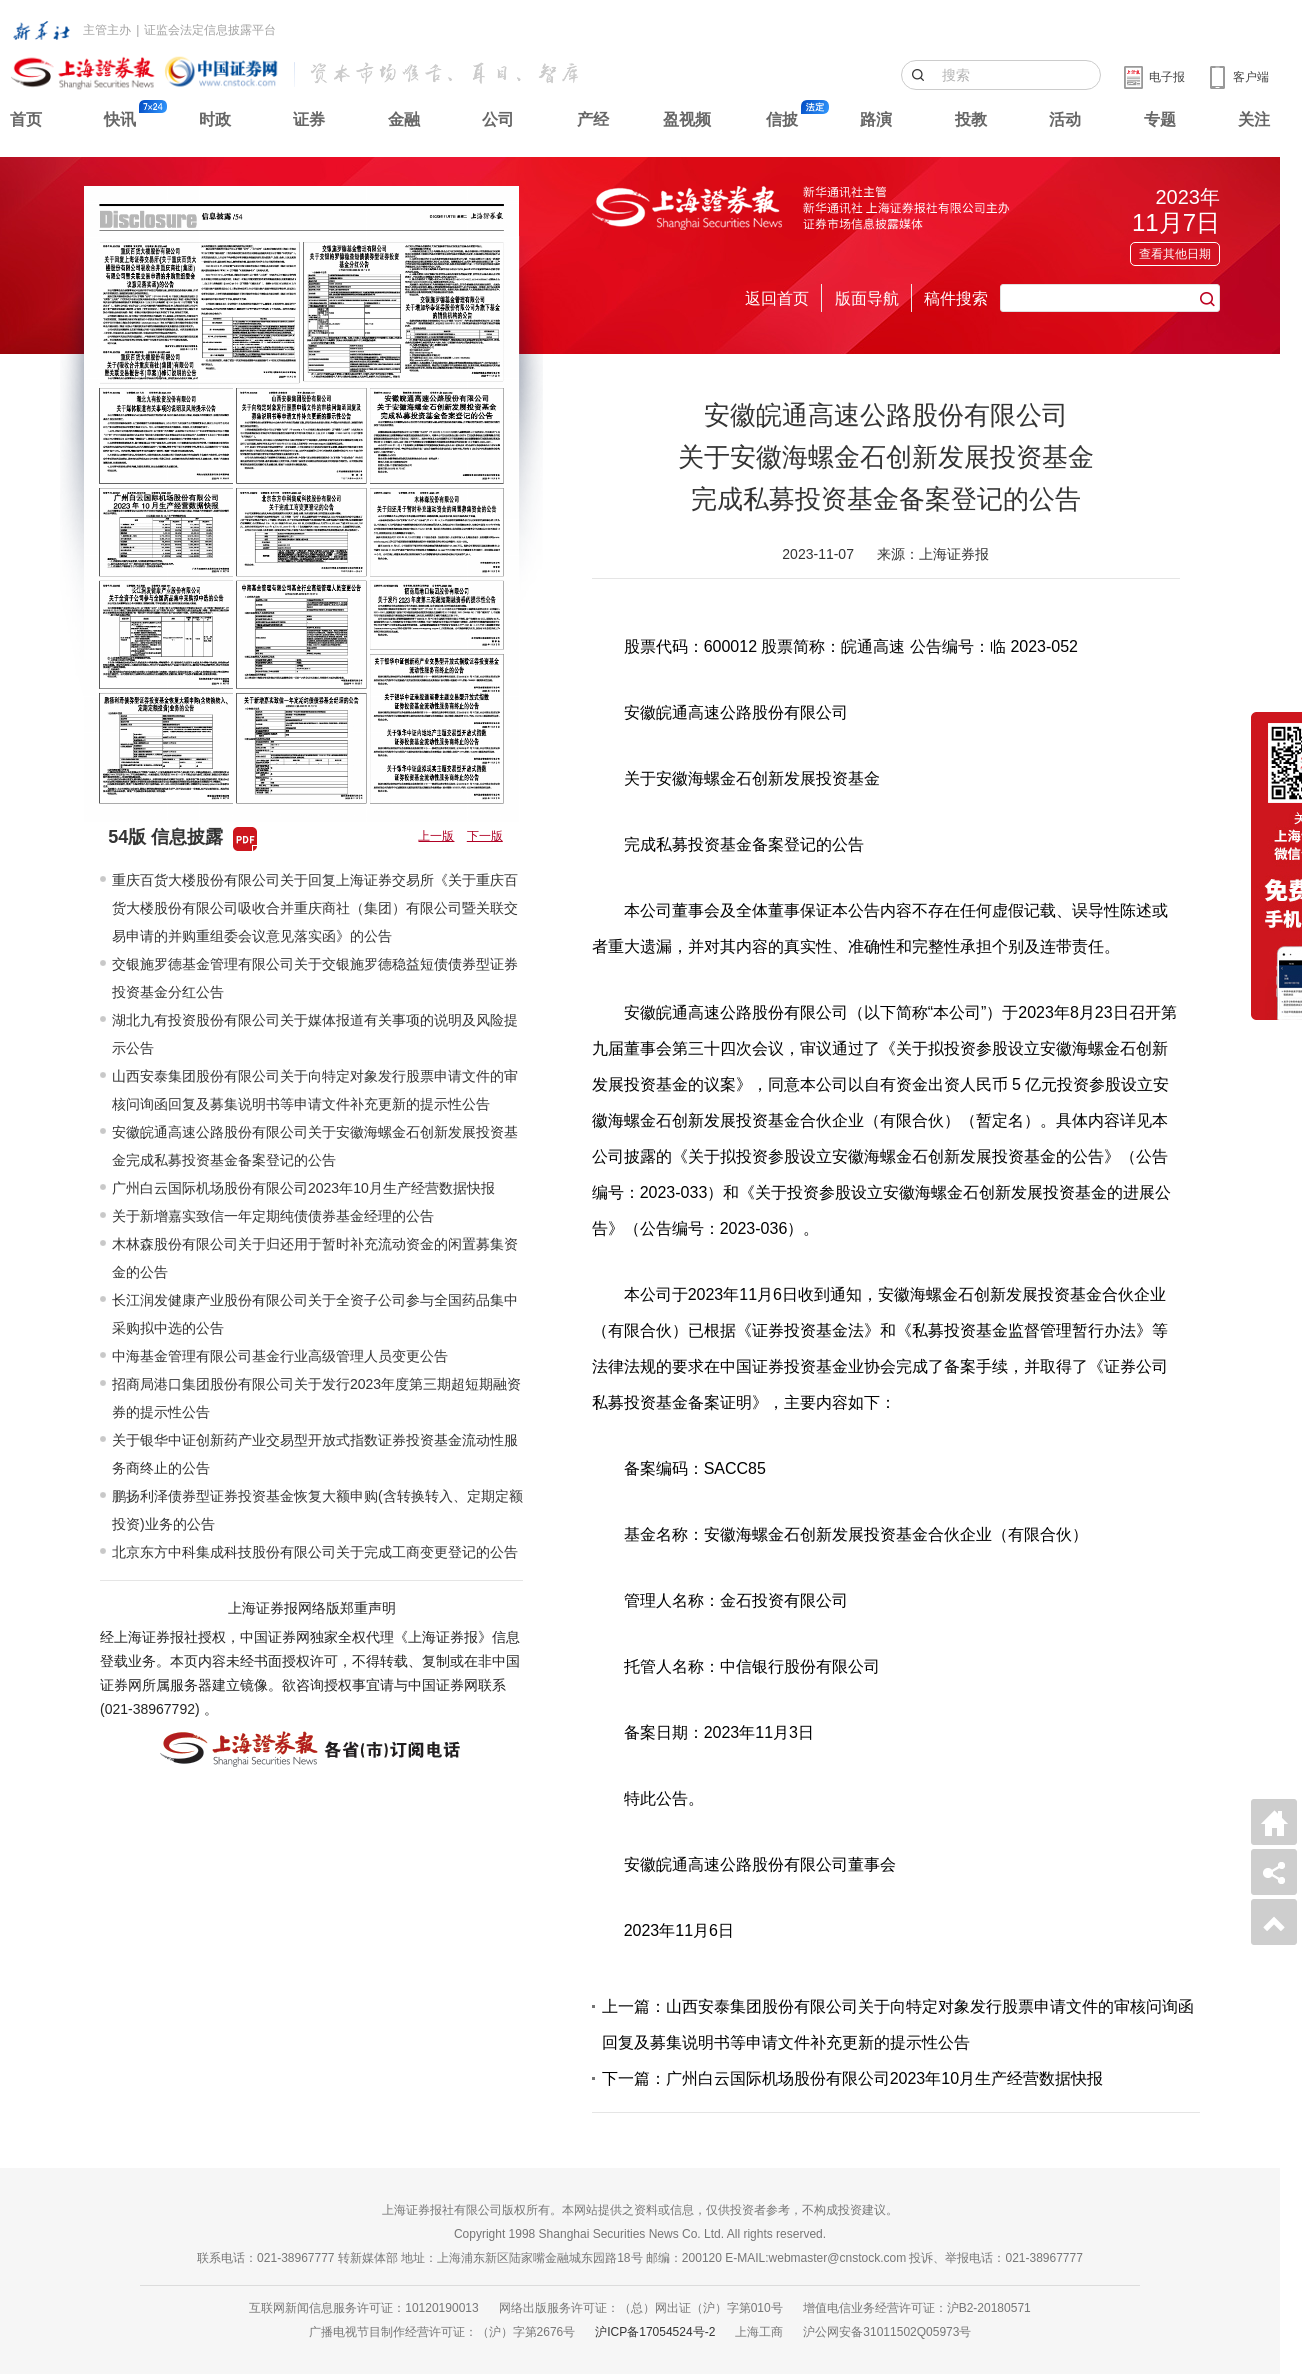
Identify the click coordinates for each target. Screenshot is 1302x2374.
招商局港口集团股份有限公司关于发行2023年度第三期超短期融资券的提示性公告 (316, 1398)
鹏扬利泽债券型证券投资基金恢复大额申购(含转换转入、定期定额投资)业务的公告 (317, 1510)
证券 (309, 119)
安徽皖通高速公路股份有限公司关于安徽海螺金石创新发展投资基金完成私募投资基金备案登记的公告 (315, 1146)
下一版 (485, 836)
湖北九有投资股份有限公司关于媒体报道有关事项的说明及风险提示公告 (315, 1034)
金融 (404, 119)
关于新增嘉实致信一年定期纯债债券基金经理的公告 (273, 1216)
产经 (593, 119)
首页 (26, 119)
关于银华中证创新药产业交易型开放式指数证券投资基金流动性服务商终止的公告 (315, 1454)
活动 (1065, 119)
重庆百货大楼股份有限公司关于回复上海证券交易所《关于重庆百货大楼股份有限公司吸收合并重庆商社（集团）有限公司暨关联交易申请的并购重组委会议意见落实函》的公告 (315, 908)
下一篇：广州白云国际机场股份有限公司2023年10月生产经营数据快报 (852, 2078)
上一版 (436, 836)
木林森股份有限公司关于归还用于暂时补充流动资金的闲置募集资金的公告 (315, 1258)
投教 (971, 119)
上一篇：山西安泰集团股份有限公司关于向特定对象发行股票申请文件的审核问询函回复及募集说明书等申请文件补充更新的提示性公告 (898, 2024)
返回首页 (777, 298)
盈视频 (687, 119)
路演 (876, 119)
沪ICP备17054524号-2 (655, 2332)
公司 (498, 119)
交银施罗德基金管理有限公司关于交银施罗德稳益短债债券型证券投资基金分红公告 (315, 978)
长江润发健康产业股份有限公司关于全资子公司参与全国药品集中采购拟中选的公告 (315, 1314)
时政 (215, 119)
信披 (782, 119)
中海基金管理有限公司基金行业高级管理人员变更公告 (280, 1356)
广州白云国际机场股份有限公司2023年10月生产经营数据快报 (303, 1188)
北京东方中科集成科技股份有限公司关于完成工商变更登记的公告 (315, 1552)
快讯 (120, 119)
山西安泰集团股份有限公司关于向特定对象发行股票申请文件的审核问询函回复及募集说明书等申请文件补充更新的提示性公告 (315, 1090)
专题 (1160, 119)
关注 (1254, 119)
